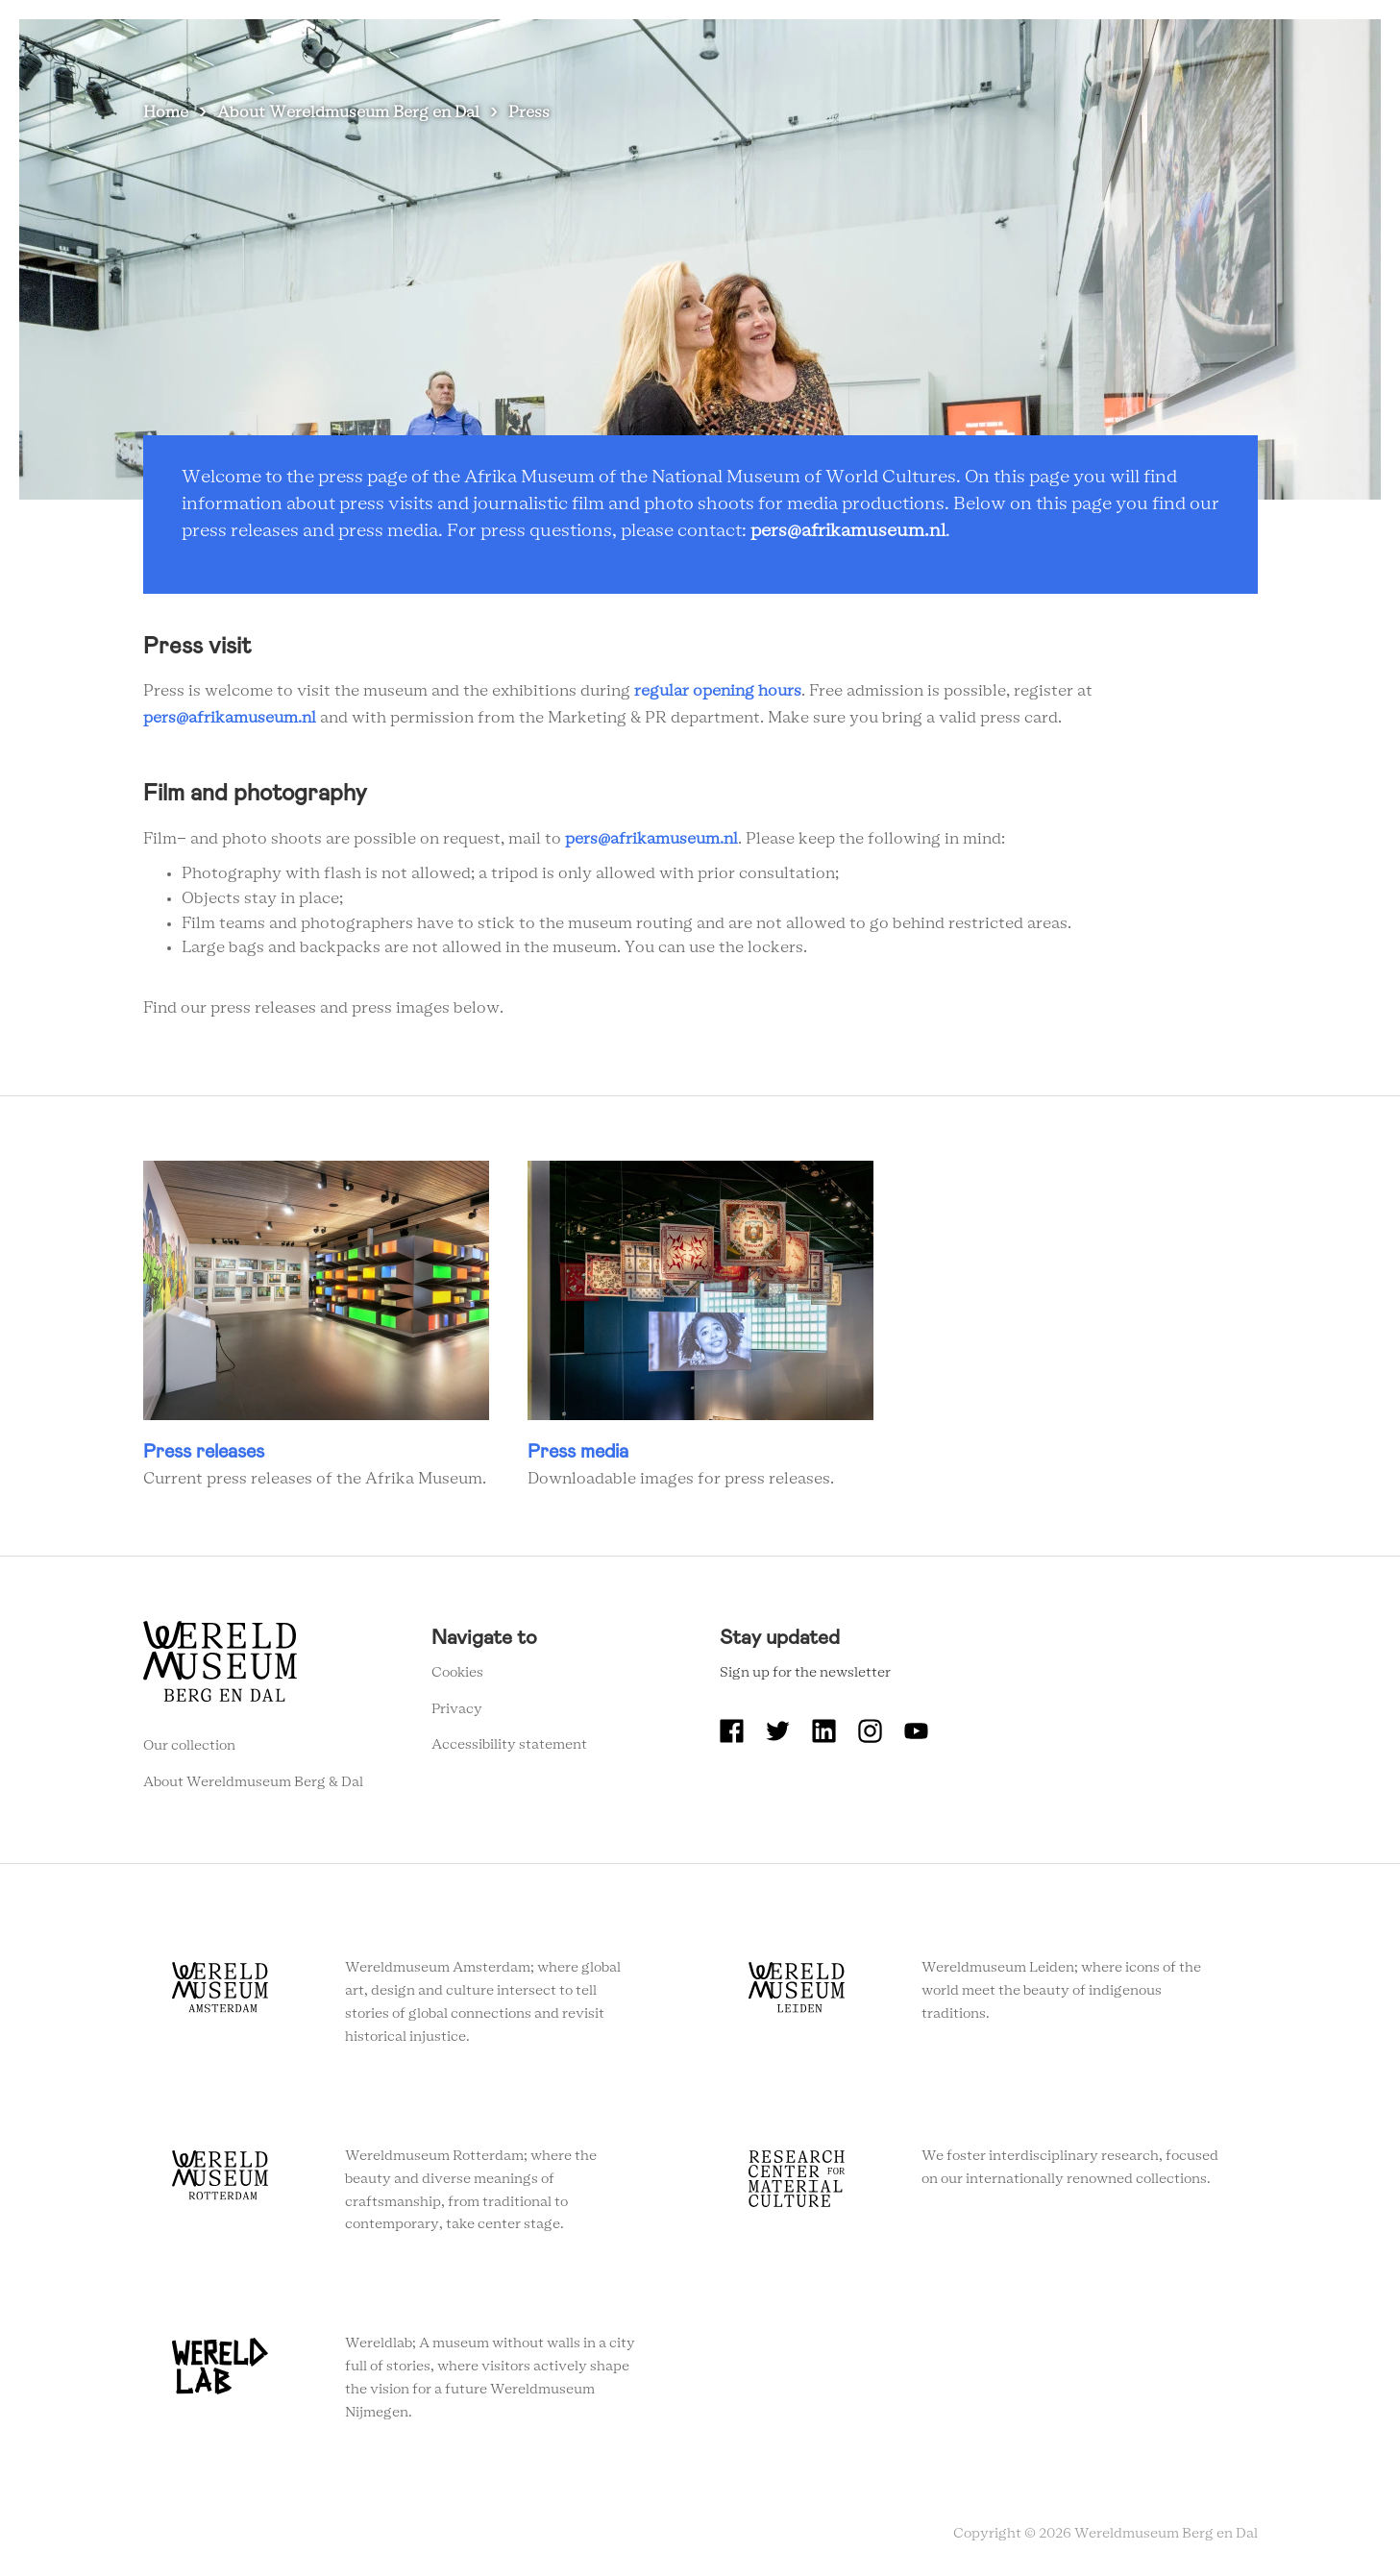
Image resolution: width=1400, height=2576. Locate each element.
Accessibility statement (509, 1745)
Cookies (457, 1673)
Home (165, 112)
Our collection (189, 1746)
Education (1032, 47)
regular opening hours (717, 691)
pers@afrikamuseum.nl (848, 531)
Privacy (456, 1709)
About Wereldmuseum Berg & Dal (253, 1782)
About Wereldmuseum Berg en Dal (850, 47)
